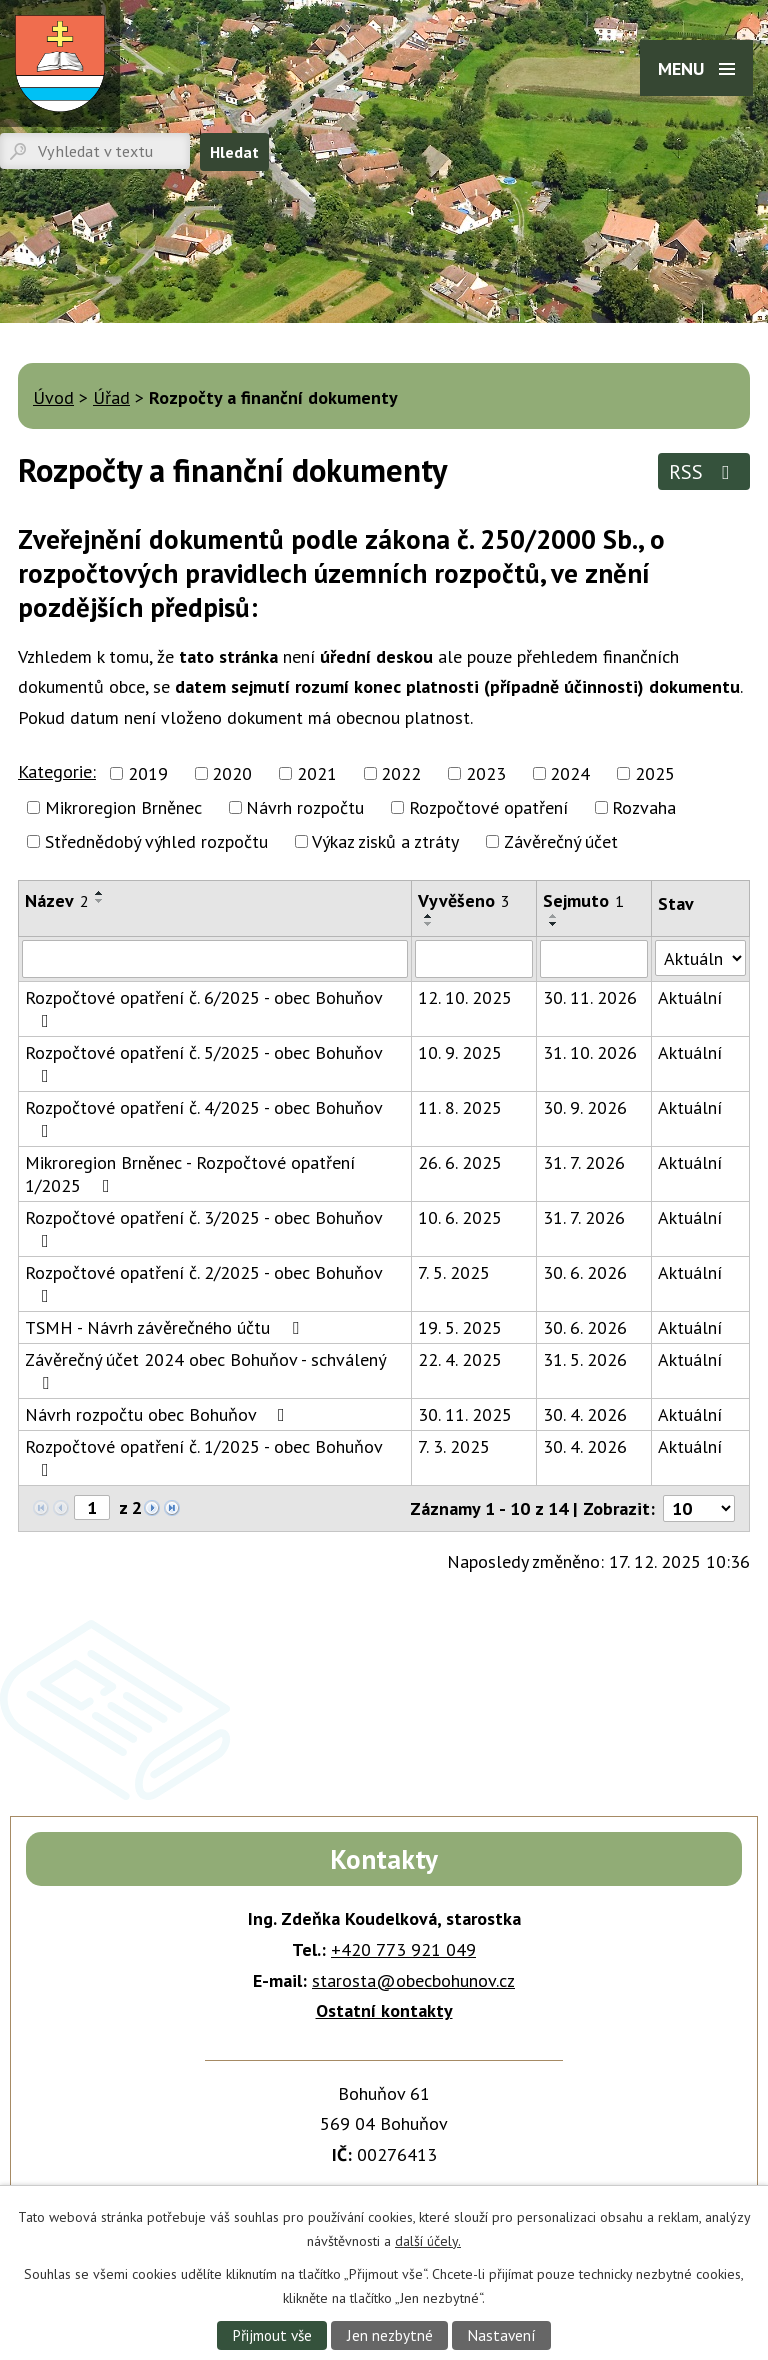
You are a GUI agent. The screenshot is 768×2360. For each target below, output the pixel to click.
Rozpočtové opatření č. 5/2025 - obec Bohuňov (203, 1063)
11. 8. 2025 (460, 1107)
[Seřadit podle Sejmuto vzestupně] (554, 916)
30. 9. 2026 (585, 1107)
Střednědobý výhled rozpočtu (156, 841)
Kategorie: (57, 771)
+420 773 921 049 (403, 1949)
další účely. (428, 2240)
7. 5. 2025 (454, 1272)
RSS (703, 471)
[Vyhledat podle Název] (215, 959)
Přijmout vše (272, 2335)
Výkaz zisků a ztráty (385, 841)
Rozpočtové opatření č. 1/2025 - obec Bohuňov (203, 1457)
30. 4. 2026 (585, 1414)
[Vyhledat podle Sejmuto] (594, 959)
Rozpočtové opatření (488, 807)
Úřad (111, 397)
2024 (570, 773)
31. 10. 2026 (590, 1052)
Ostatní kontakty (384, 2010)
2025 (655, 773)
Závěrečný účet (561, 841)
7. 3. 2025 (454, 1446)
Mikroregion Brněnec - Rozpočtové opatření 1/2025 (190, 1174)
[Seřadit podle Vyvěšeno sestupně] (429, 924)
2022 (401, 773)
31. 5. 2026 (585, 1359)
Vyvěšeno (464, 900)
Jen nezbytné (390, 2335)
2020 (232, 773)
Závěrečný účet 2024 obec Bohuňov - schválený (205, 1370)
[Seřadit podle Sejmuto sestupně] (554, 924)
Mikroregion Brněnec (123, 807)
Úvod (53, 397)
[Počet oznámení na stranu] (699, 1508)
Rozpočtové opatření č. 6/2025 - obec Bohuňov (203, 1008)
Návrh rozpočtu (305, 807)
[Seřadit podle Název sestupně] (100, 901)
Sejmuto (583, 900)
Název (57, 900)
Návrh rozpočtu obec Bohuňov (159, 1414)
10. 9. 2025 (460, 1052)
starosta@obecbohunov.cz (413, 1980)
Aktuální (690, 997)
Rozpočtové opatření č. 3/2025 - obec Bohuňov (203, 1228)
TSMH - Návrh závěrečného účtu (166, 1327)
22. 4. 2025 (460, 1359)
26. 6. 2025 (460, 1162)
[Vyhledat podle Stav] (700, 958)
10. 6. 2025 (460, 1217)
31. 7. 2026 (584, 1162)
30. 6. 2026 (585, 1272)
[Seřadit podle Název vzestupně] (100, 893)
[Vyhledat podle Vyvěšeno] (474, 959)
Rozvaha (644, 807)
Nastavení (501, 2335)
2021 (317, 773)
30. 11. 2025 (465, 1414)
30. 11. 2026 (590, 997)
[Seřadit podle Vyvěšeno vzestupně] (429, 916)
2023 (486, 773)
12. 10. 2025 (465, 997)
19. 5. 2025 (460, 1327)
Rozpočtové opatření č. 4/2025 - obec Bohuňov (203, 1118)
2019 (148, 773)
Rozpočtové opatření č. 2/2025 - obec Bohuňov (203, 1283)
